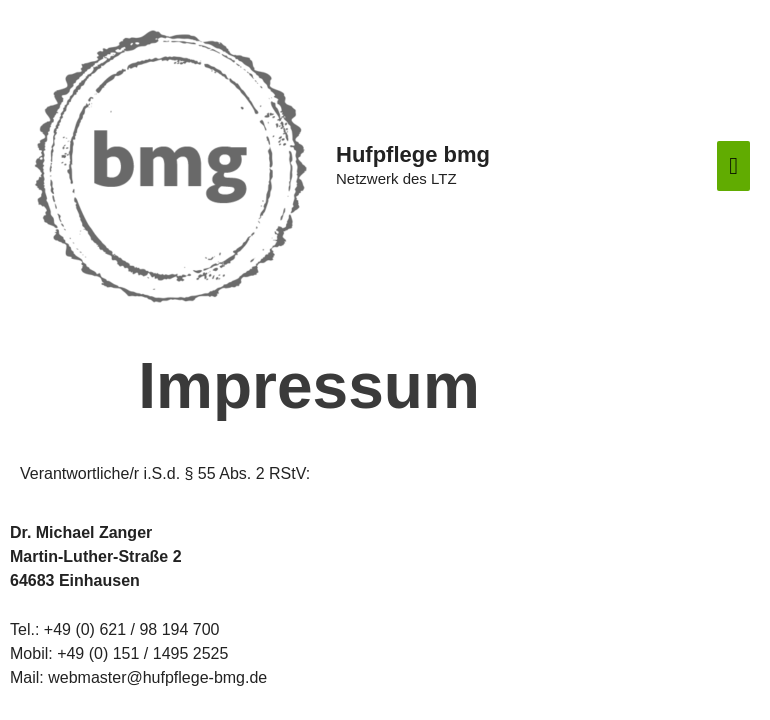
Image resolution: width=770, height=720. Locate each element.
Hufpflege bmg (413, 154)
